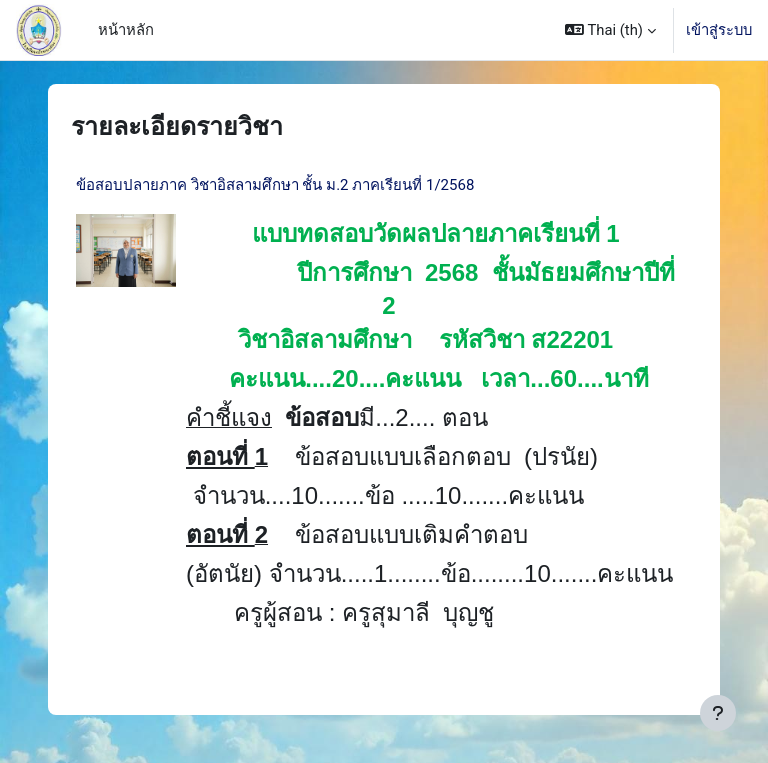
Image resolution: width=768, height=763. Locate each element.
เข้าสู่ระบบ (719, 30)
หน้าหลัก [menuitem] (126, 30)
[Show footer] (718, 713)
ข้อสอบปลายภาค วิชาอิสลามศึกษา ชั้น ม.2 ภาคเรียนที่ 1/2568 (275, 185)
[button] (610, 30)
